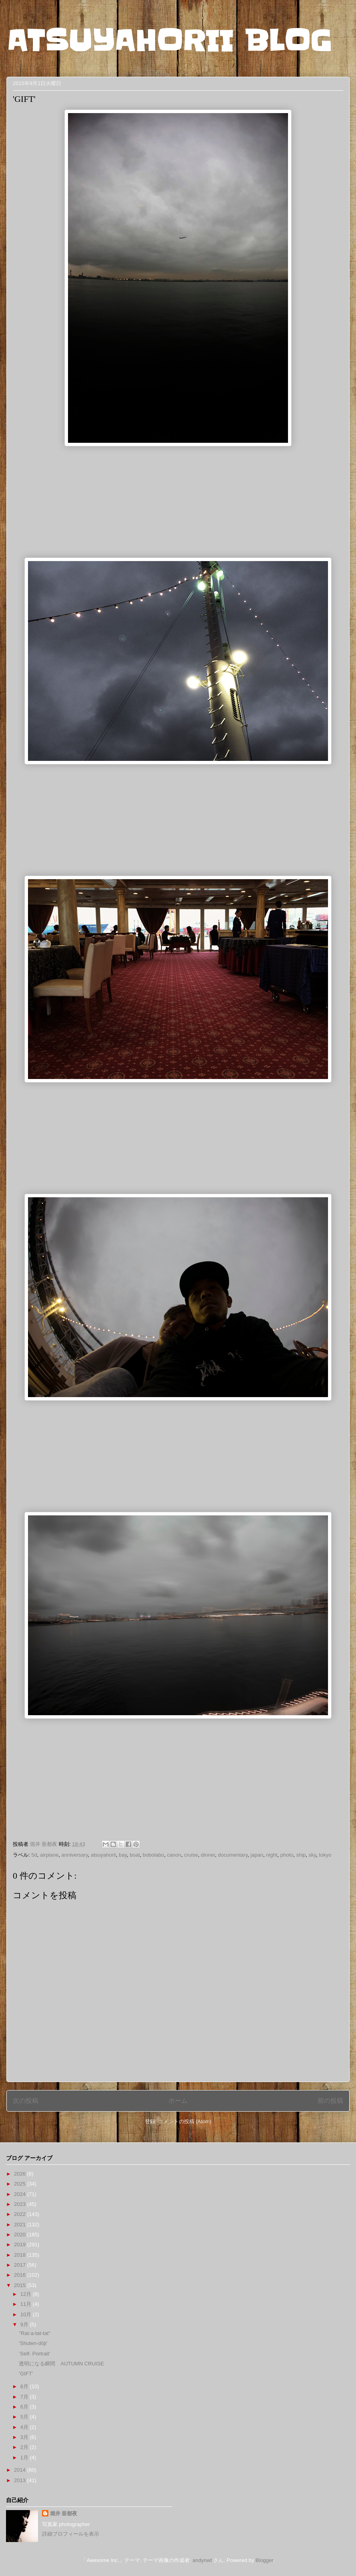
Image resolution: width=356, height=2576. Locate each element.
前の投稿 (330, 2100)
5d (34, 1855)
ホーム (178, 2100)
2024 (20, 2194)
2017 (20, 2265)
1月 (25, 2458)
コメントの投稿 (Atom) (185, 2121)
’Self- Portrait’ (34, 2354)
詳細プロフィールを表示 (70, 2534)
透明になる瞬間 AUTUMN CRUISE (61, 2364)
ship (301, 1855)
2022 (20, 2214)
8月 (25, 2386)
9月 (25, 2324)
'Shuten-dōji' (33, 2343)
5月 (25, 2417)
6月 (25, 2407)
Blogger (264, 2560)
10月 (26, 2314)
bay (123, 1855)
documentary (233, 1855)
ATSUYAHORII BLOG (169, 40)
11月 (26, 2304)
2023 (20, 2204)
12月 (26, 2294)
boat (135, 1855)
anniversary (74, 1855)
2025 (20, 2184)
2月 (25, 2447)
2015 (20, 2285)
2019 (20, 2245)
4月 (25, 2427)
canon (174, 1855)
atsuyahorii (103, 1855)
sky (312, 1855)
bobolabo (153, 1855)
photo (287, 1855)
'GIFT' (26, 2374)
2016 (20, 2275)
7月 (25, 2397)
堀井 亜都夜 (64, 2513)
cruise (191, 1855)
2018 (20, 2255)
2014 (20, 2470)
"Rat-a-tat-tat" (34, 2333)
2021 (20, 2225)
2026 (20, 2174)
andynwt (202, 2560)
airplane (49, 1855)
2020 (20, 2235)
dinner (208, 1855)
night (271, 1855)
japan (256, 1855)
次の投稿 (25, 2100)
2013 (20, 2480)
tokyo (325, 1855)
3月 (25, 2437)
